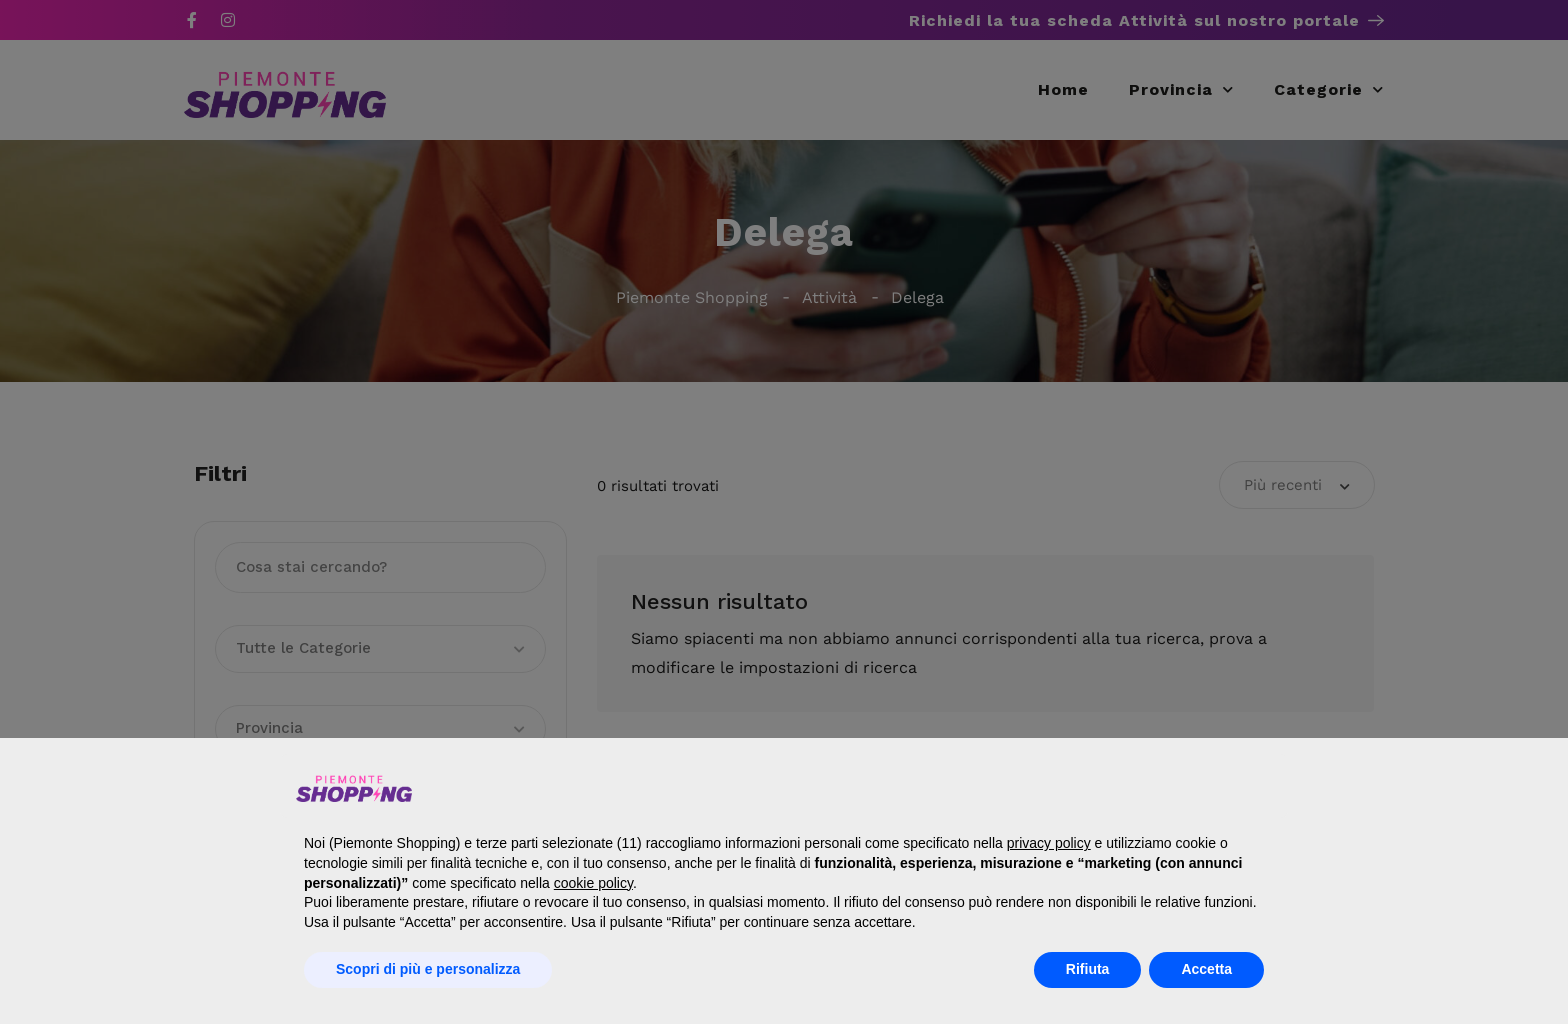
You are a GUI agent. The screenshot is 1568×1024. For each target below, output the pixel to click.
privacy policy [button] (1049, 843)
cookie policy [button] (593, 883)
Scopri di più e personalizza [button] (428, 969)
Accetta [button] (1206, 969)
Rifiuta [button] (1088, 969)
